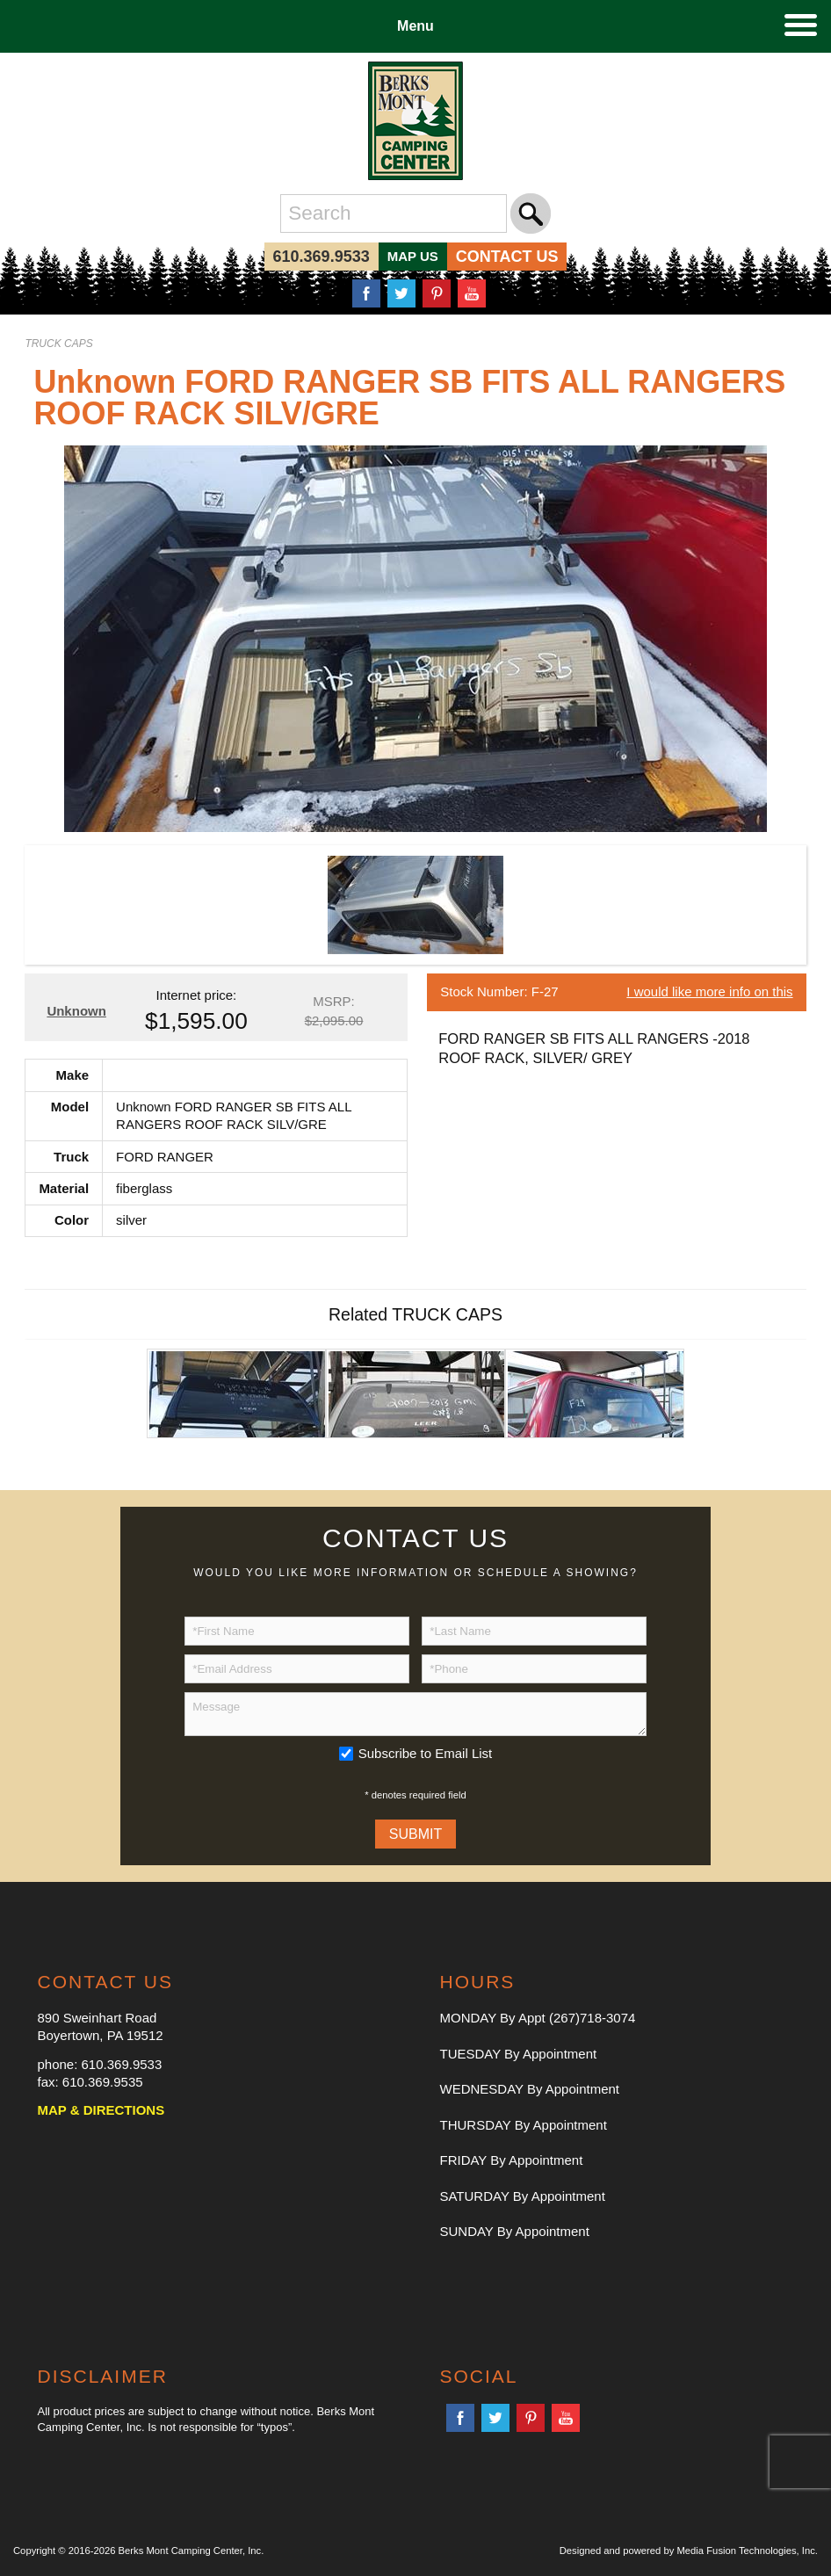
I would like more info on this (709, 991)
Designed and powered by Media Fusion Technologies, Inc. (689, 2550)
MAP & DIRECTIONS (100, 2109)
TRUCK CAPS (58, 343)
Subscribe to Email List (425, 1753)
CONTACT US (507, 256)
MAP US (412, 256)
